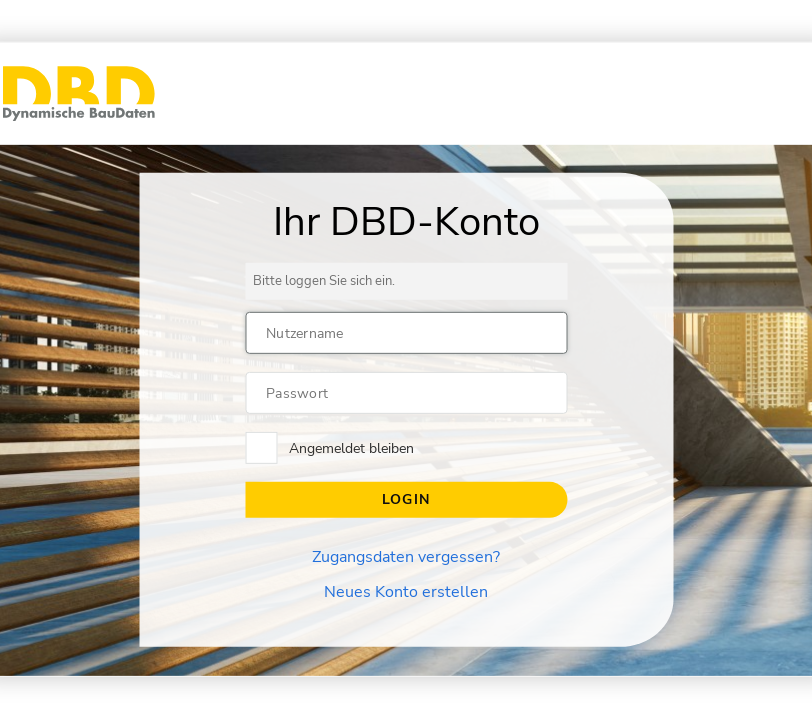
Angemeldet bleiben (351, 448)
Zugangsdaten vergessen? (406, 557)
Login (406, 499)
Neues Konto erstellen (406, 592)
